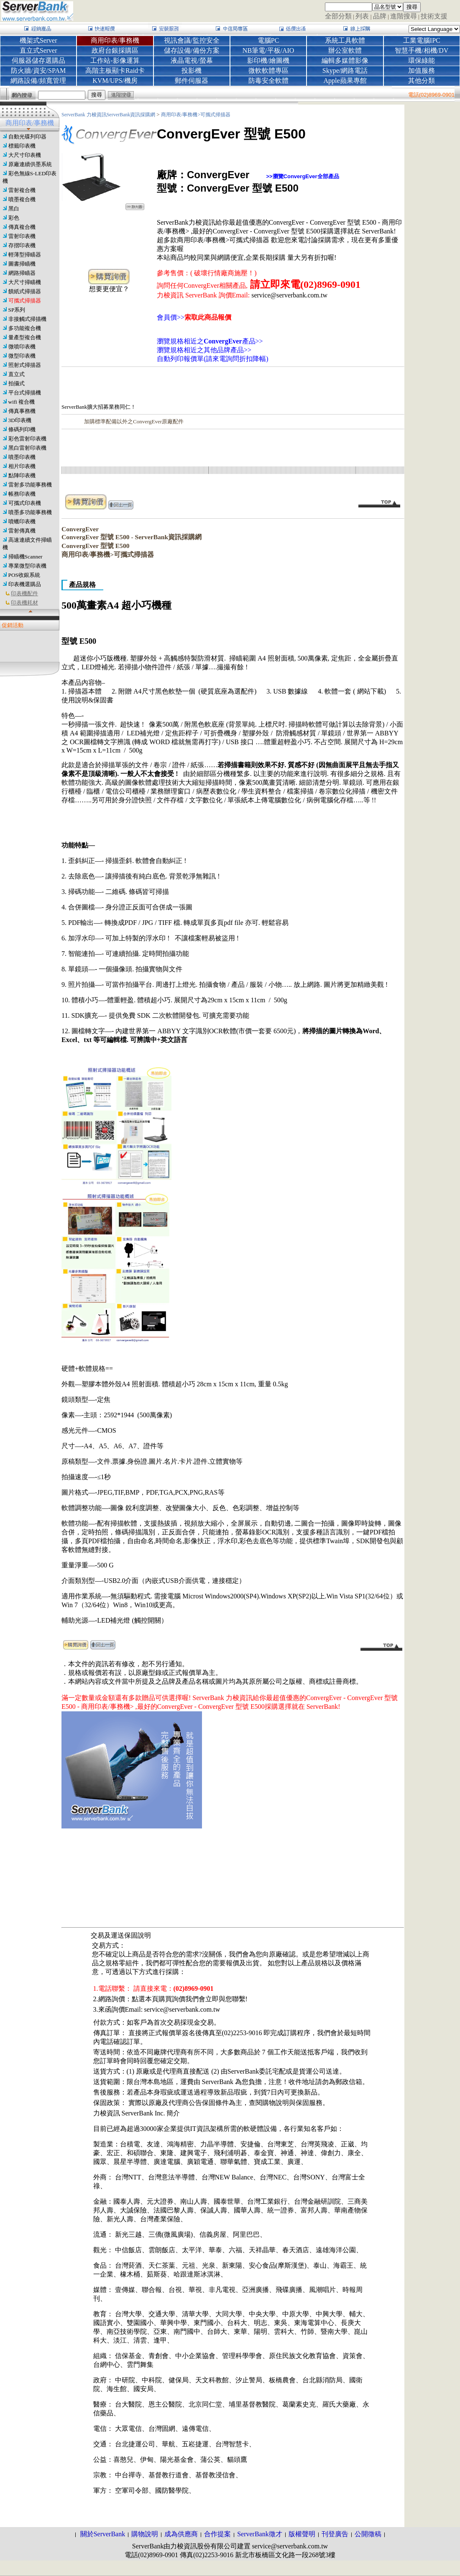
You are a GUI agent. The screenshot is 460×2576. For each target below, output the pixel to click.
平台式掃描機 (24, 392)
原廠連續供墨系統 (30, 164)
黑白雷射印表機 (27, 448)
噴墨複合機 (22, 199)
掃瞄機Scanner (25, 556)
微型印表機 (22, 356)
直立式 (16, 374)
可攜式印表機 (24, 503)
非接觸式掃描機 (27, 319)
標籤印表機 (22, 146)
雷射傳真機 (22, 530)
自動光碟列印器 (27, 136)
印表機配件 (24, 593)
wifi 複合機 (21, 402)
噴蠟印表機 (22, 521)
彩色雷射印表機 (27, 438)
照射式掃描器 (24, 365)
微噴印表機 (22, 346)
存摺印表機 (22, 245)
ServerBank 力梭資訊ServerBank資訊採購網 (108, 115)
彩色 (13, 218)
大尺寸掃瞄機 (24, 282)
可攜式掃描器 (24, 300)
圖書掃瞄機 (22, 264)
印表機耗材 (24, 602)
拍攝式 (16, 383)
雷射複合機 (22, 190)
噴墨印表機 (22, 457)
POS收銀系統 (24, 575)
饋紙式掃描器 (24, 291)
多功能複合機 (24, 328)
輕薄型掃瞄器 (24, 254)
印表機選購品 (24, 584)
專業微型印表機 (27, 566)
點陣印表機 (22, 475)
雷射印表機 (22, 236)
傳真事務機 (22, 411)
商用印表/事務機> (180, 115)
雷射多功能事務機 (30, 484)
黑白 (13, 208)
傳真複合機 (22, 227)
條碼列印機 (22, 429)
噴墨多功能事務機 (30, 512)
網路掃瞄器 (22, 273)
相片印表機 (22, 466)
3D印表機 (19, 420)
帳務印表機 (22, 494)
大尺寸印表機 (24, 155)
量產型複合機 (24, 337)
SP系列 (17, 310)
